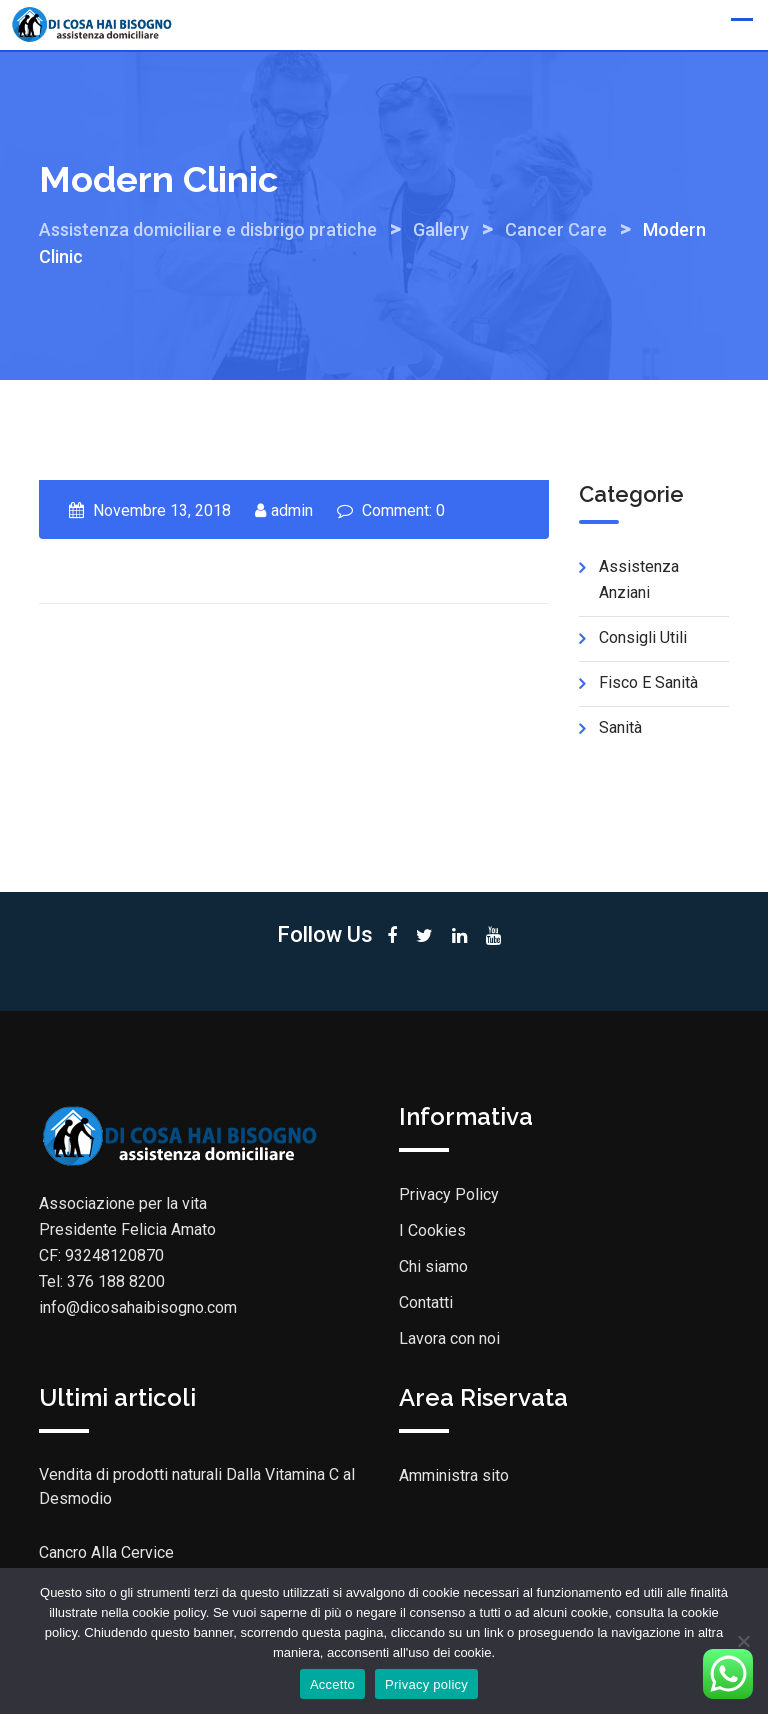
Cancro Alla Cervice (106, 1552)
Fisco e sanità (648, 682)
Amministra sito (454, 1475)
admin (292, 510)
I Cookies (432, 1230)
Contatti (426, 1302)
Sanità (620, 727)
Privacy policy (426, 1684)
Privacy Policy (449, 1194)
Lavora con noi (449, 1338)
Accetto (332, 1684)
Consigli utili (643, 637)
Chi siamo (433, 1266)
